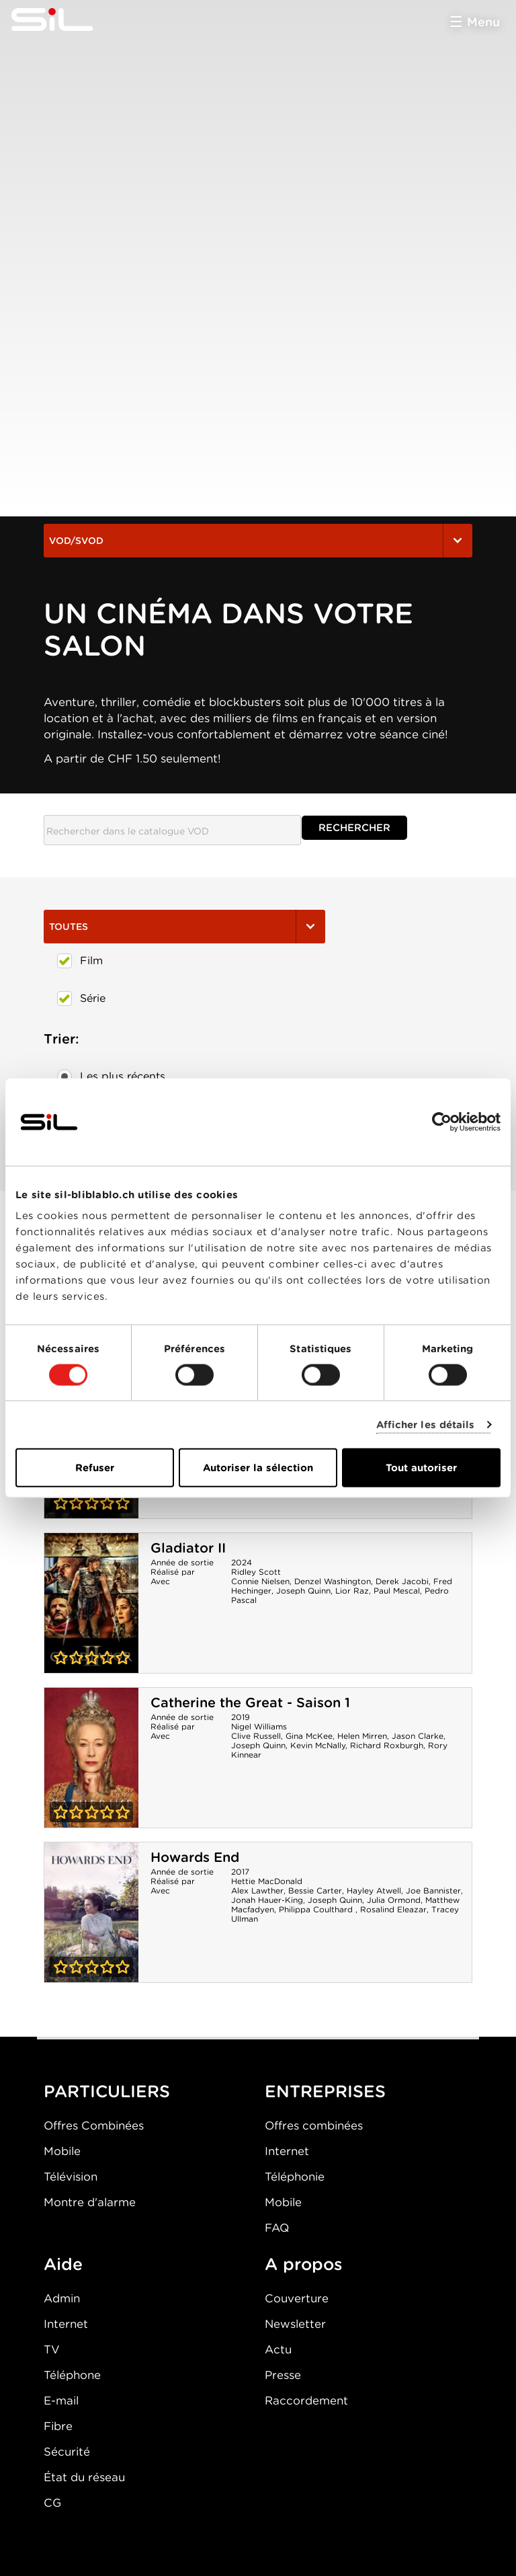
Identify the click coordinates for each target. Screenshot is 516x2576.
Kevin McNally (317, 1745)
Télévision (70, 2176)
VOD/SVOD (258, 540)
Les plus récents (111, 1076)
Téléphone (72, 2375)
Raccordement (306, 2400)
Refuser (94, 1468)
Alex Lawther (257, 1890)
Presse (283, 2375)
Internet (287, 2151)
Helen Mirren (362, 1736)
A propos (304, 2264)
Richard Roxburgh (386, 1745)
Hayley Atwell (374, 1890)
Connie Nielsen (260, 1581)
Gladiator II (188, 1548)
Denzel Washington (332, 1581)
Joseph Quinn (303, 1591)
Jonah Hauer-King (267, 1900)
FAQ (277, 2227)
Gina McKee (309, 1736)
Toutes (184, 926)
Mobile (62, 2151)
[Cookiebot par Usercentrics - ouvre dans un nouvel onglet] (442, 1121)
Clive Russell (256, 1736)
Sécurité (67, 2451)
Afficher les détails (425, 1424)
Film (80, 961)
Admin (62, 2298)
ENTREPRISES (325, 2091)
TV (52, 2349)
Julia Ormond (394, 1900)
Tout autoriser (421, 1468)
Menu (483, 22)
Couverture (297, 2298)
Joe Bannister (433, 1890)
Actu (278, 2349)
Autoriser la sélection (258, 1468)
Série (81, 998)
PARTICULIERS (107, 2091)
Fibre (58, 2426)
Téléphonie (295, 2176)
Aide (63, 2264)
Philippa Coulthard (317, 1909)
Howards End (194, 1857)
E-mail (61, 2400)
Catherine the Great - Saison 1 (250, 1702)
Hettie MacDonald (266, 1881)
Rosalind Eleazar (393, 1909)
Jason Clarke (417, 1736)
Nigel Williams (259, 1726)
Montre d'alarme (90, 2202)
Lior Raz (352, 1591)
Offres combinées (314, 2125)
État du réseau (84, 2477)
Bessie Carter (315, 1890)
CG (52, 2502)
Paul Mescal (397, 1591)
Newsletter (295, 2324)
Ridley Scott (256, 1572)
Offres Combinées (94, 2125)
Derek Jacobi (402, 1581)
